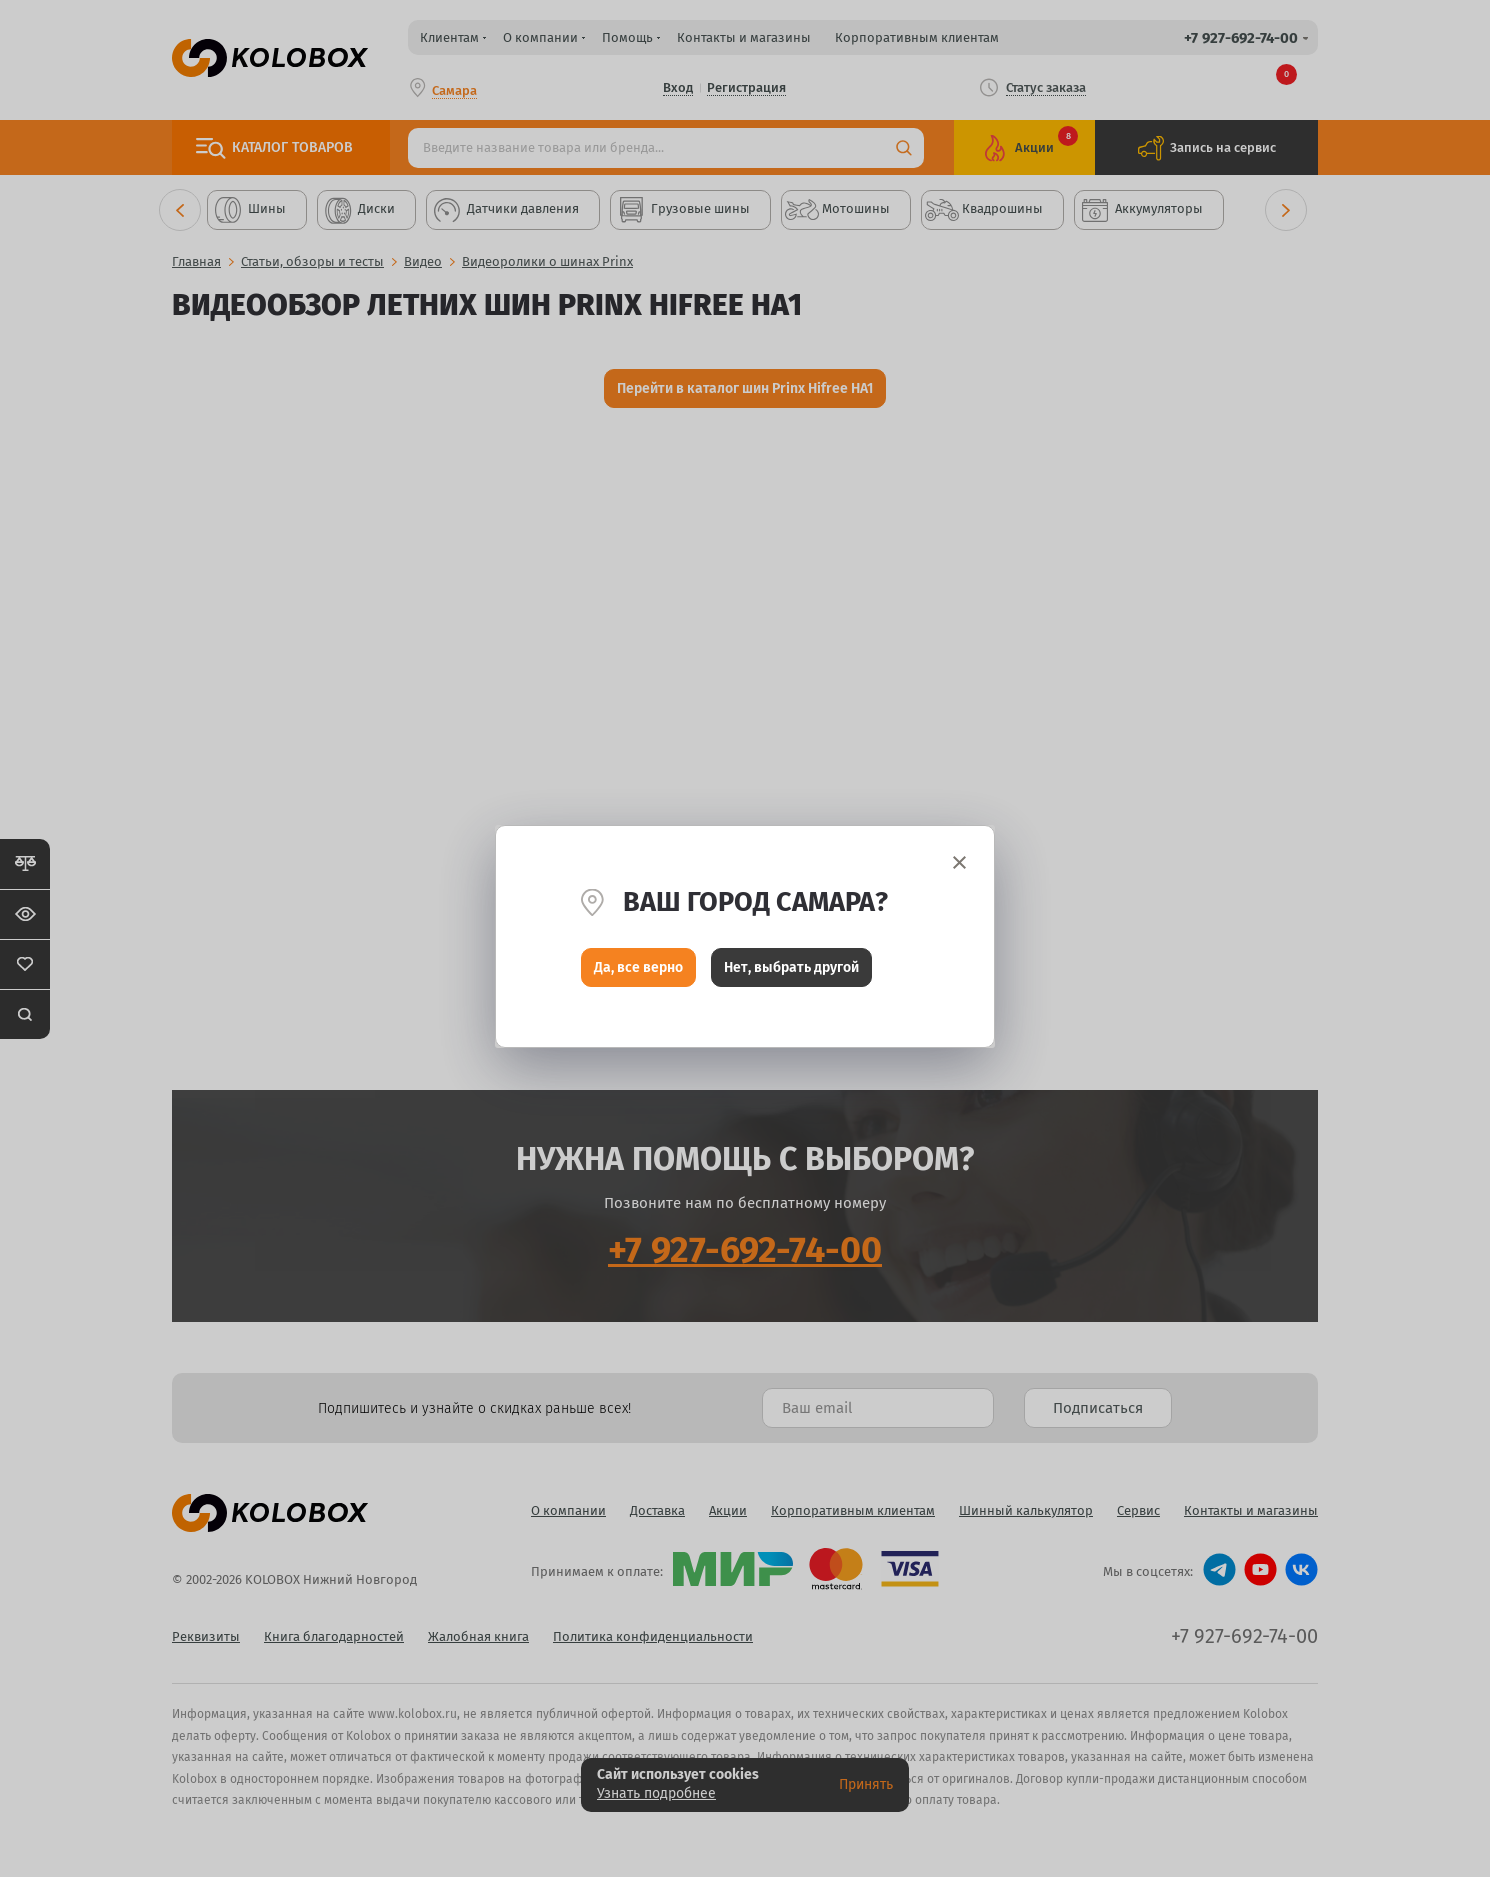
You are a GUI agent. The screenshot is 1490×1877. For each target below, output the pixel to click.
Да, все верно (638, 969)
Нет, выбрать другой (791, 969)
